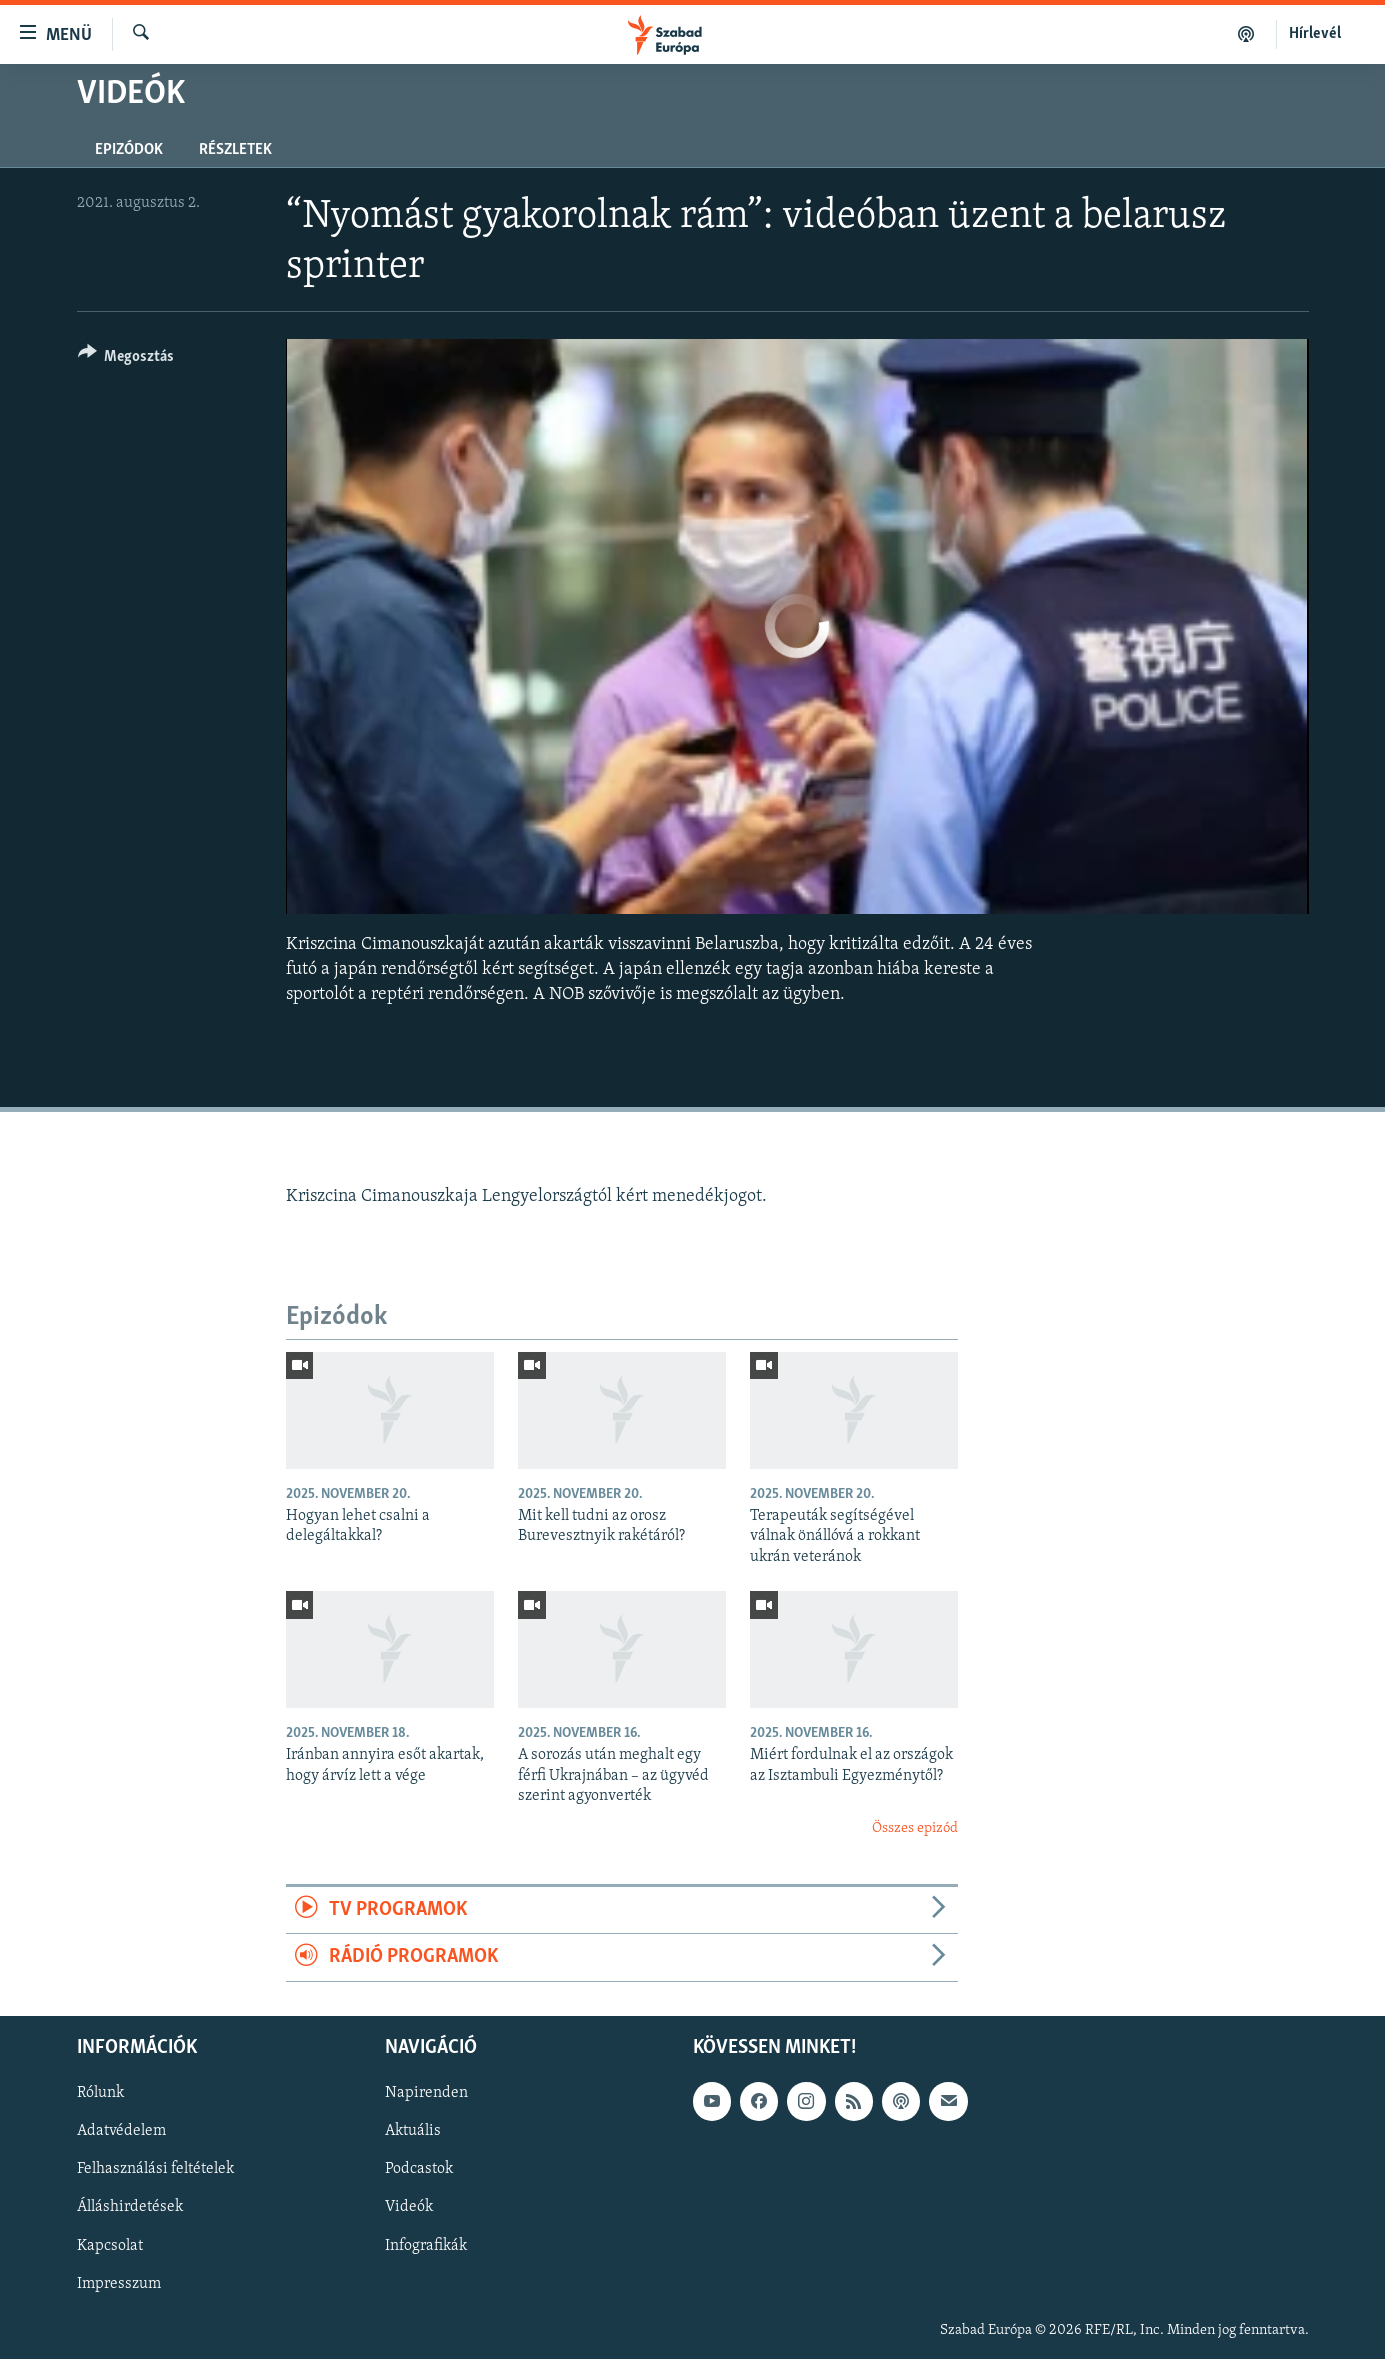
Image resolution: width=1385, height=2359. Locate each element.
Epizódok (129, 150)
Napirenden (426, 2093)
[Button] (126, 359)
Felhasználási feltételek (155, 2169)
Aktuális (413, 2131)
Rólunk (100, 2093)
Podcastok (419, 2169)
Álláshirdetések (130, 2207)
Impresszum (119, 2283)
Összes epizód (915, 1828)
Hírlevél (1315, 34)
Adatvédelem (121, 2131)
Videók (409, 2207)
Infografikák (426, 2245)
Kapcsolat (110, 2245)
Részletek (235, 150)
